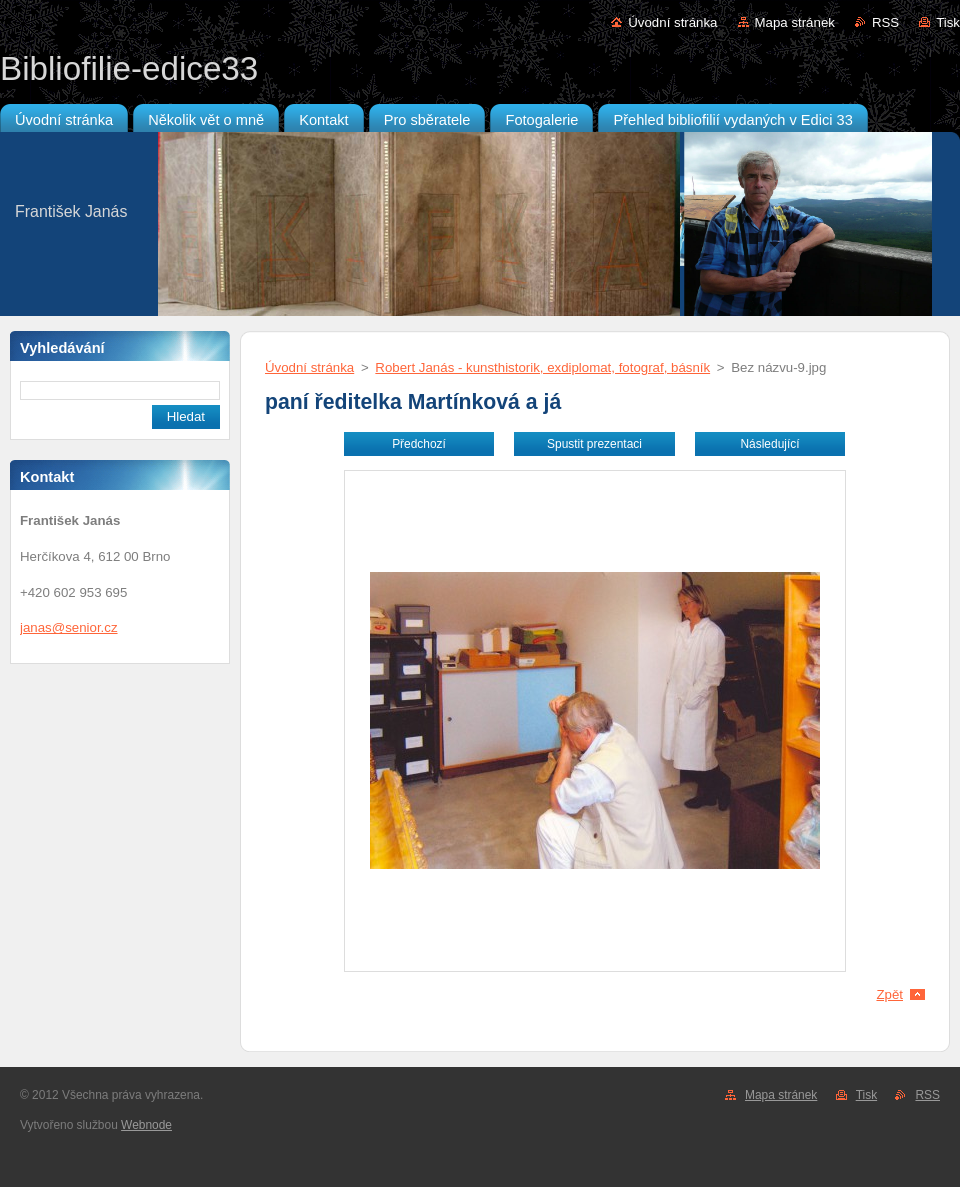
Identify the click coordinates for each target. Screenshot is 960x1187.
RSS (885, 22)
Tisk (948, 22)
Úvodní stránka (672, 22)
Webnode (146, 1125)
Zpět (889, 994)
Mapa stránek (795, 22)
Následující (769, 444)
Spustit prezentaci (594, 444)
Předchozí (419, 444)
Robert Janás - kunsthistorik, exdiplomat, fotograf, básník (542, 367)
